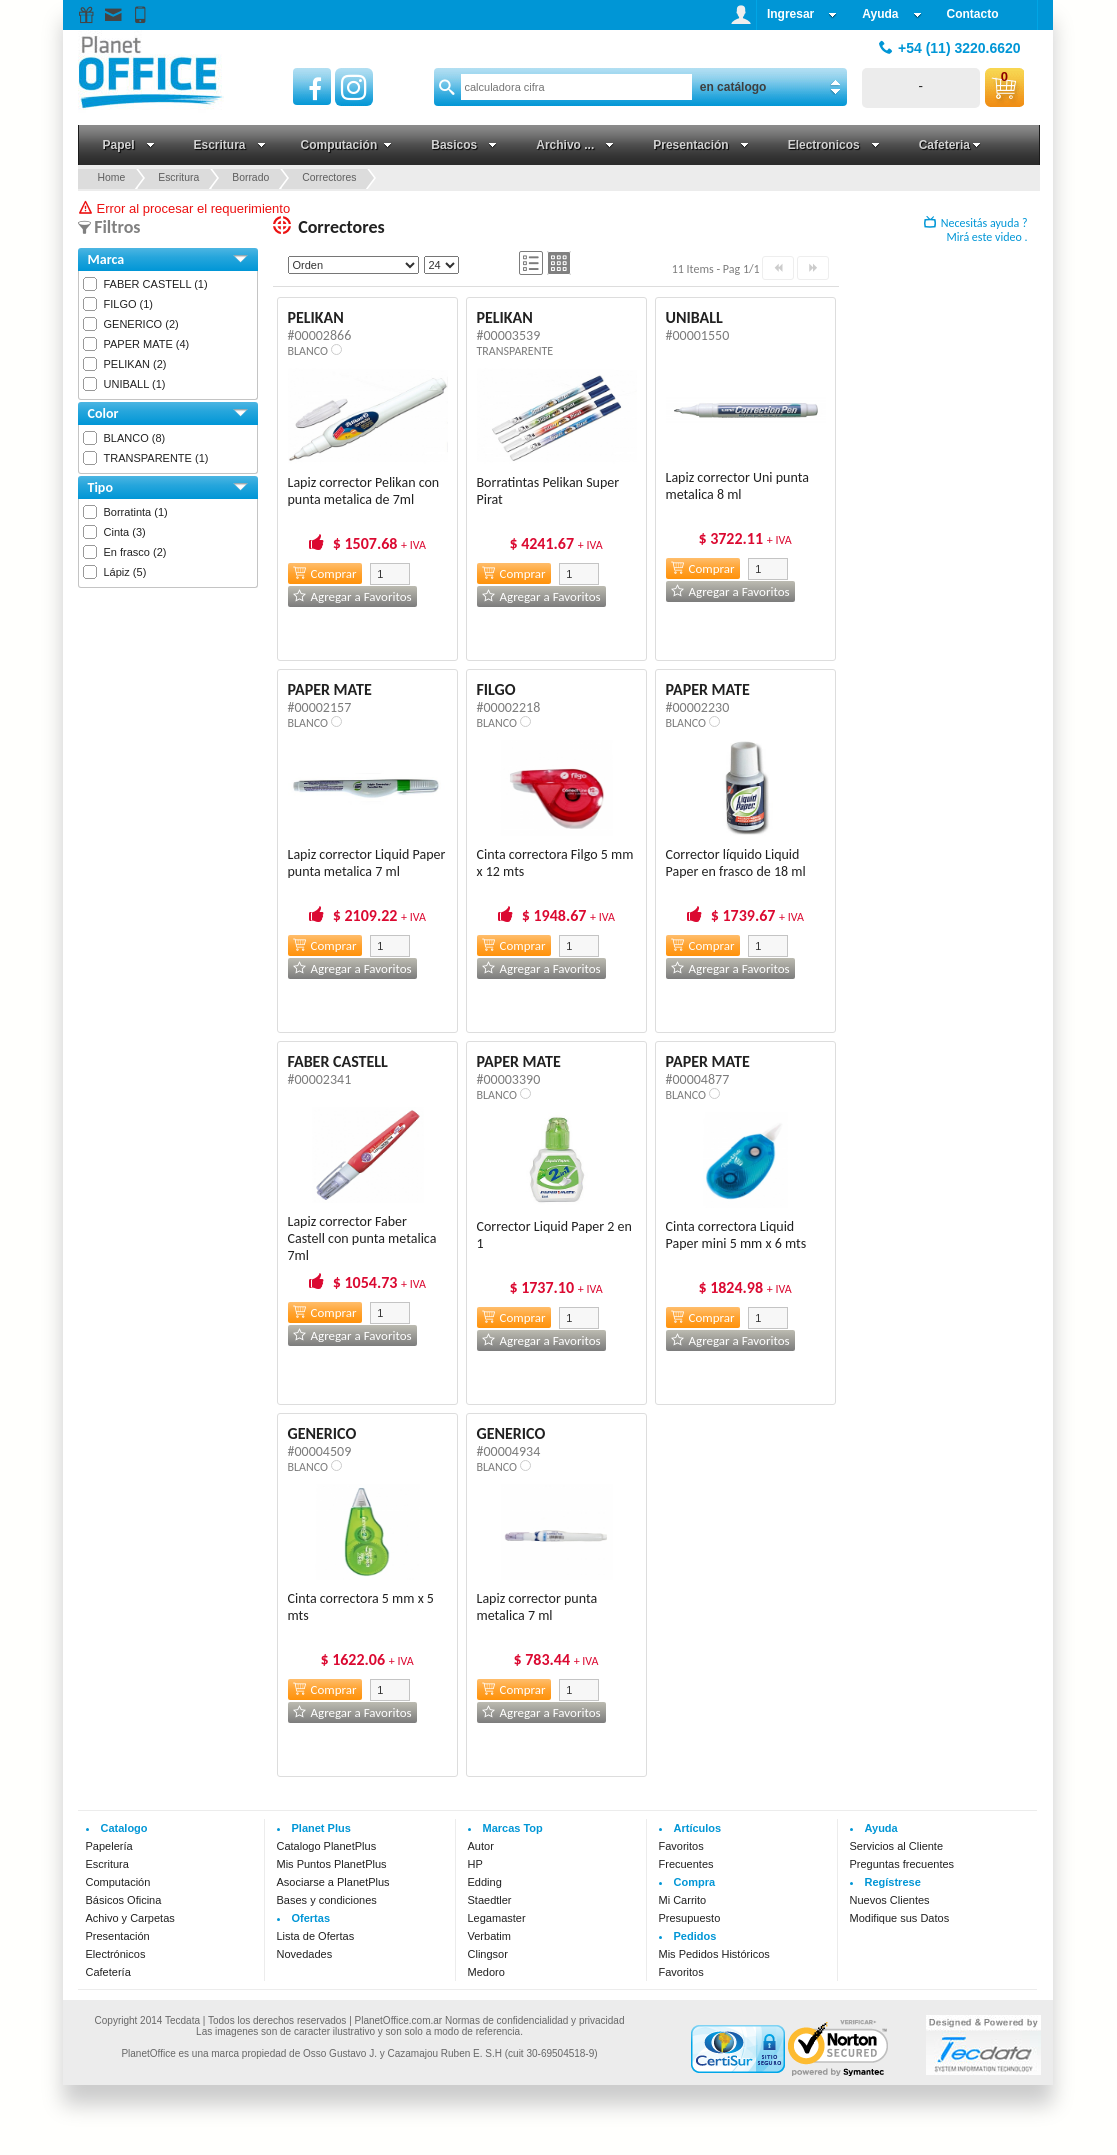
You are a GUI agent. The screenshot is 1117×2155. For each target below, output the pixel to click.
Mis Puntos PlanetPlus (332, 1864)
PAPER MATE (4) (147, 344)
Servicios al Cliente (897, 1846)
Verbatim (489, 1936)
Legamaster (497, 1918)
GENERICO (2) (141, 324)
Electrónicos (116, 1954)
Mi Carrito (683, 1900)
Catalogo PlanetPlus (327, 1846)
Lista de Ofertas (316, 1936)
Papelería (109, 1846)
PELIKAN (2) (135, 364)
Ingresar (802, 14)
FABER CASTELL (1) (156, 284)
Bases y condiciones (327, 1900)
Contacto (973, 14)
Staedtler (490, 1900)
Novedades (305, 1954)
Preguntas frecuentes (902, 1864)
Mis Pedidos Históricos (714, 1954)
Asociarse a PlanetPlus (333, 1882)
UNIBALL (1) (135, 384)
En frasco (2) (135, 552)
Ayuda (891, 14)
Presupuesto (690, 1918)
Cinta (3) (125, 532)
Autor (481, 1846)
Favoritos (681, 1846)
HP (475, 1864)
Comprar (325, 573)
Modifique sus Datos (900, 1918)
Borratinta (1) (136, 512)
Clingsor (488, 1954)
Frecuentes (686, 1864)
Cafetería (108, 1972)
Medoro (486, 1972)
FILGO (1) (129, 304)
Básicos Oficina (124, 1900)
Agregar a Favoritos (352, 596)
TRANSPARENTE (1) (156, 458)
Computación (118, 1882)
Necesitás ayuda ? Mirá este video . (976, 230)
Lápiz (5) (125, 572)
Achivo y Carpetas (130, 1918)
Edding (485, 1882)
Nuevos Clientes (890, 1900)
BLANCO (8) (135, 438)
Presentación (118, 1936)
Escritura (107, 1864)
